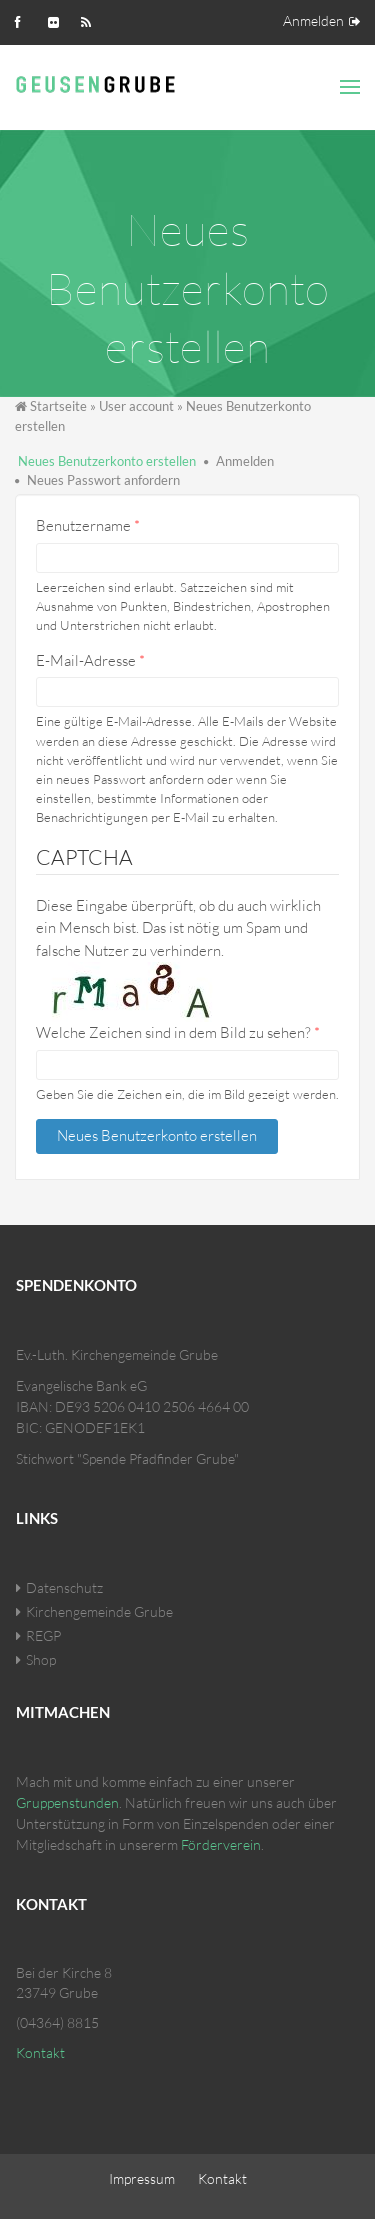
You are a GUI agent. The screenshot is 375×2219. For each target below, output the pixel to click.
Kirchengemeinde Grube (99, 1611)
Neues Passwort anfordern (103, 480)
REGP (43, 1635)
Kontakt (40, 2052)
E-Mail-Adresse (90, 660)
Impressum (142, 2178)
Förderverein (221, 1844)
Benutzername (88, 525)
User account (136, 406)
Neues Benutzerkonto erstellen (107, 461)
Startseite (58, 406)
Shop (41, 1659)
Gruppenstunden (67, 1802)
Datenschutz (64, 1587)
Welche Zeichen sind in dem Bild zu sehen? (178, 1032)
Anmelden (313, 20)
